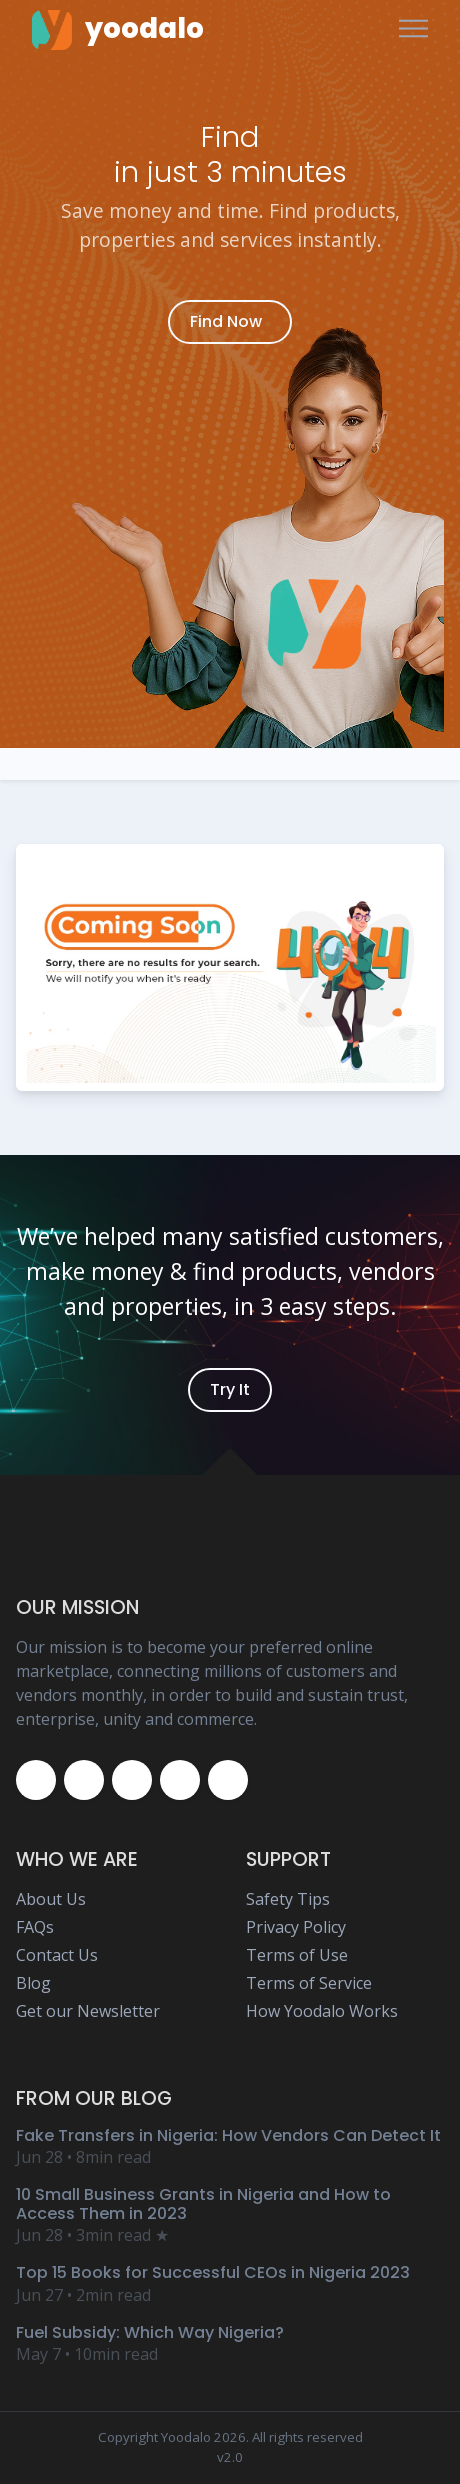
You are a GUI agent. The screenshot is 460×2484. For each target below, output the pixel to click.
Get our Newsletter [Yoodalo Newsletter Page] (88, 2011)
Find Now (226, 321)
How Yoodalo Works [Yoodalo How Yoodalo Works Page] (322, 2011)
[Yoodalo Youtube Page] (180, 1780)
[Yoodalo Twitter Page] (84, 1780)
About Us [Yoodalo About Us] (51, 1899)
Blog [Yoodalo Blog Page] (33, 1983)
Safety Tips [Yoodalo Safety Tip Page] (288, 1899)
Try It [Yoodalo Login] (230, 1389)
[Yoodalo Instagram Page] (132, 1780)
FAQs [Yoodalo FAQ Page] (35, 1927)
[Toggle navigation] (413, 29)
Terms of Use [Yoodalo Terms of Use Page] (297, 1955)
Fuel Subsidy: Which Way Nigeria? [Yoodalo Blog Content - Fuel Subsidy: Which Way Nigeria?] (150, 2332)
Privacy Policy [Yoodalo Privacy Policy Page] (296, 1927)
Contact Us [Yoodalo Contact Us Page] (57, 1955)
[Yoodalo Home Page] (118, 29)
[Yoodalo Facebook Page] (36, 1780)
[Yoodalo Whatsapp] (228, 1780)
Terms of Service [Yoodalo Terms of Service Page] (309, 1983)
